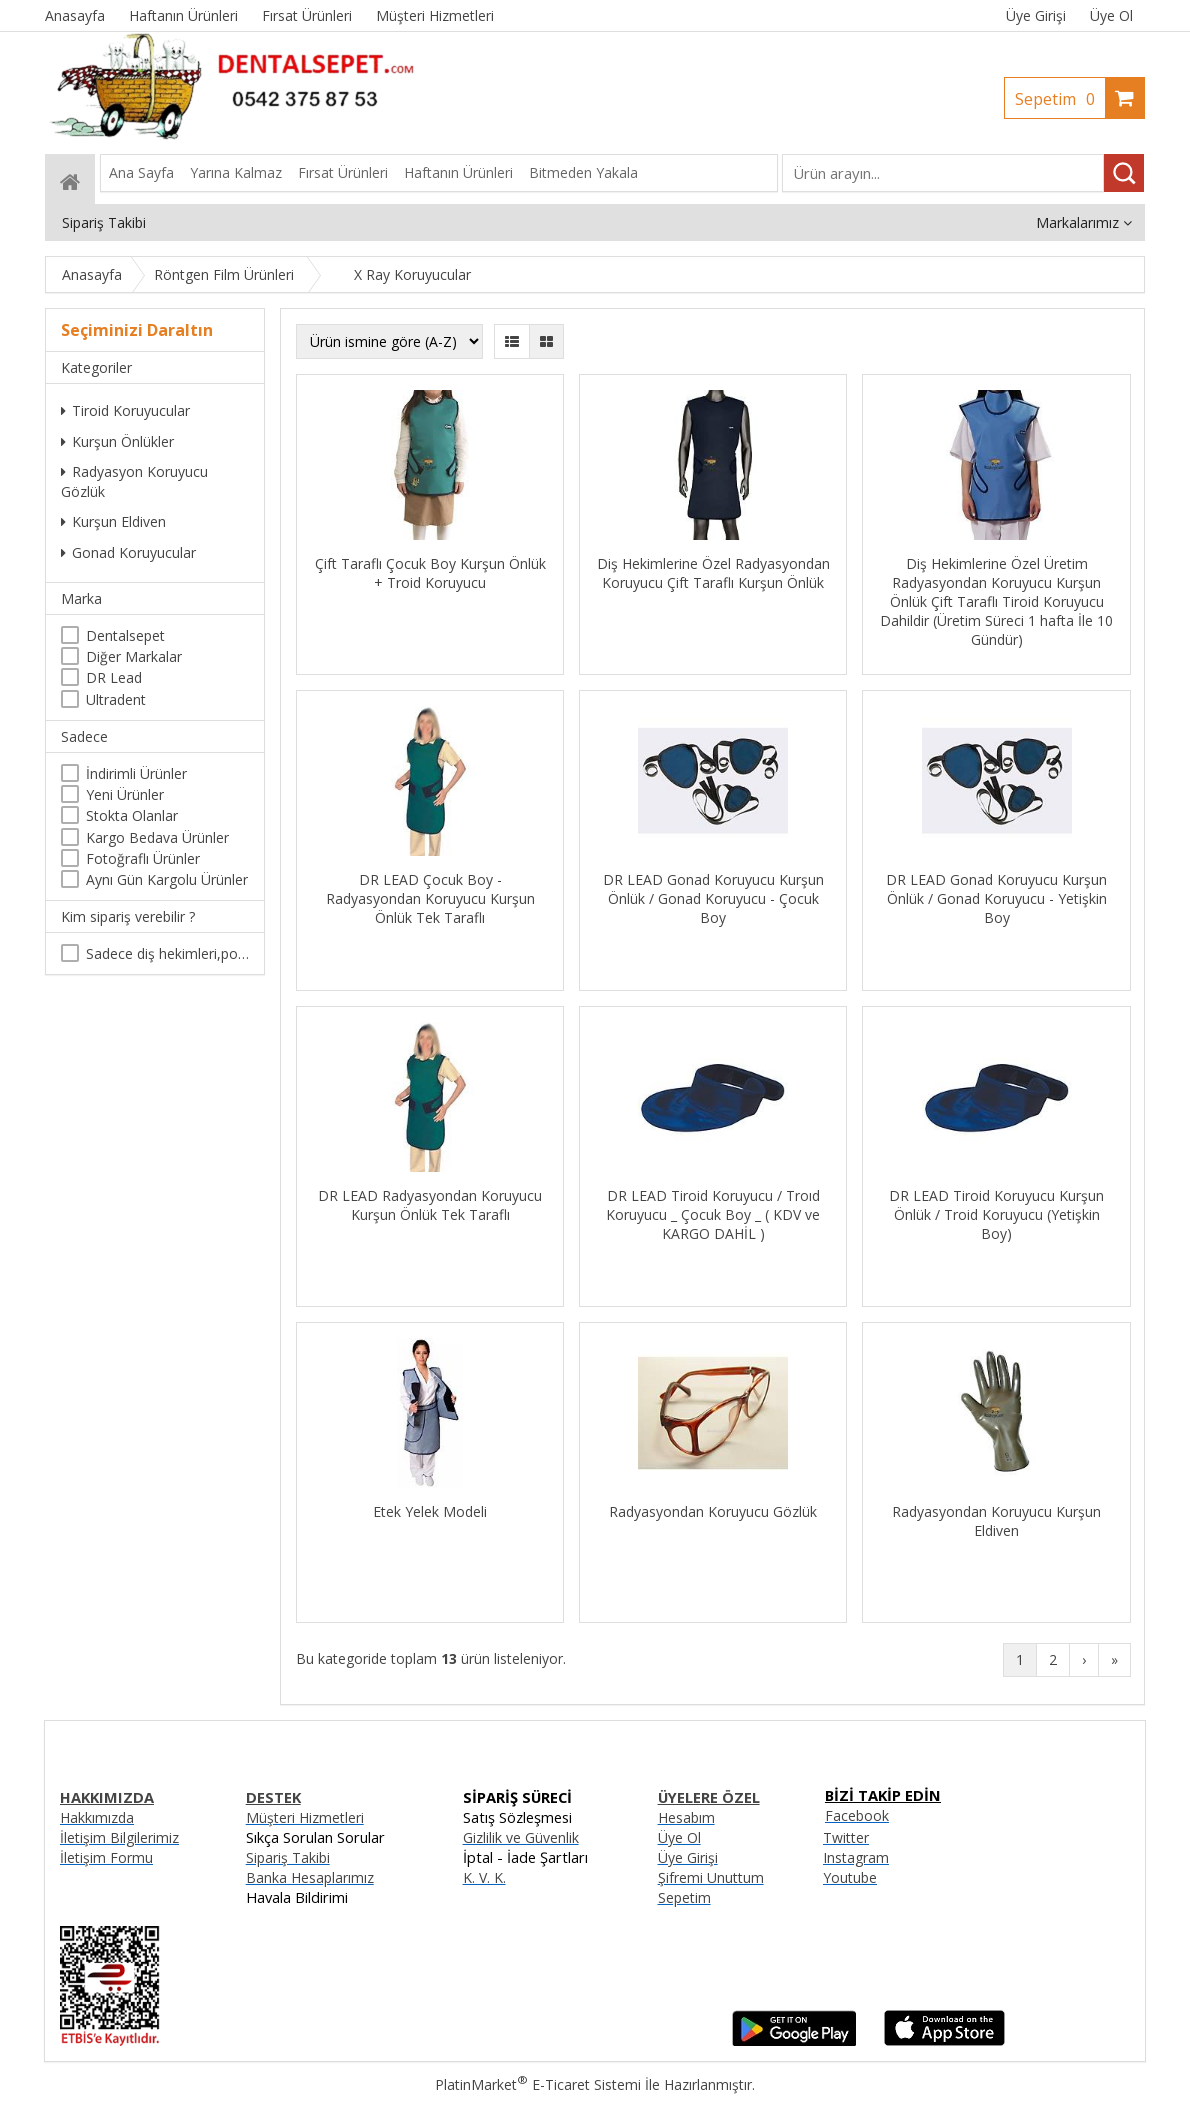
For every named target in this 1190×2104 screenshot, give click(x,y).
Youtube (850, 1877)
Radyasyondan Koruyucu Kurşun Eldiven (996, 1521)
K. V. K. (484, 1877)
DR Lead (114, 677)
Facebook (857, 1815)
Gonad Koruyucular (128, 552)
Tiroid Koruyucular (125, 410)
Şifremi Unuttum (711, 1877)
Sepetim (1060, 99)
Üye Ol (1111, 15)
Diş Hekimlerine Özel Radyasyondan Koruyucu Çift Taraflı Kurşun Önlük (713, 573)
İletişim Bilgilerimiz (119, 1837)
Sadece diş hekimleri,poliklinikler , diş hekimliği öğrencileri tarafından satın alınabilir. (167, 953)
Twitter (846, 1837)
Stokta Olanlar (132, 815)
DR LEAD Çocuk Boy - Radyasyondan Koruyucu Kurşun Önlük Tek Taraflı (430, 898)
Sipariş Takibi (288, 1857)
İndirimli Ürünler (136, 773)
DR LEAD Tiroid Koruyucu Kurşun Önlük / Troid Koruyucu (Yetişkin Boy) (996, 1214)
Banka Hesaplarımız (310, 1877)
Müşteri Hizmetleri (305, 1817)
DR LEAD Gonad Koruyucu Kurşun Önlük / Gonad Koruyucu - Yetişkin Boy (996, 898)
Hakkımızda (97, 1817)
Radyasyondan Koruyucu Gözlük (713, 1511)
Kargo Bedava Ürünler (157, 837)
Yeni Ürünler (125, 794)
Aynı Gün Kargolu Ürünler (167, 879)
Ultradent (116, 699)
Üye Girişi (1036, 15)
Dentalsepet (125, 635)
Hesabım (686, 1817)
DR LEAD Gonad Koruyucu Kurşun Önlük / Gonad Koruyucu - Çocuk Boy (713, 898)
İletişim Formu (106, 1857)
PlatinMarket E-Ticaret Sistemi (538, 2084)
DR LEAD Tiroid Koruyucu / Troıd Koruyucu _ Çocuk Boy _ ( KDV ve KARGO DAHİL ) (713, 1214)
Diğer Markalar (134, 656)
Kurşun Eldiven (113, 521)
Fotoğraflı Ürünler (143, 858)
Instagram (856, 1857)
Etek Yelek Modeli (430, 1511)
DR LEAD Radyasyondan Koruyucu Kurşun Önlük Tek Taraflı (430, 1205)
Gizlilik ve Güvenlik (521, 1837)
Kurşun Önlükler (117, 441)
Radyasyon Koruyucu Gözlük (134, 481)
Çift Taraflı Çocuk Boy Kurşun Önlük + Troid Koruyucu (430, 573)
